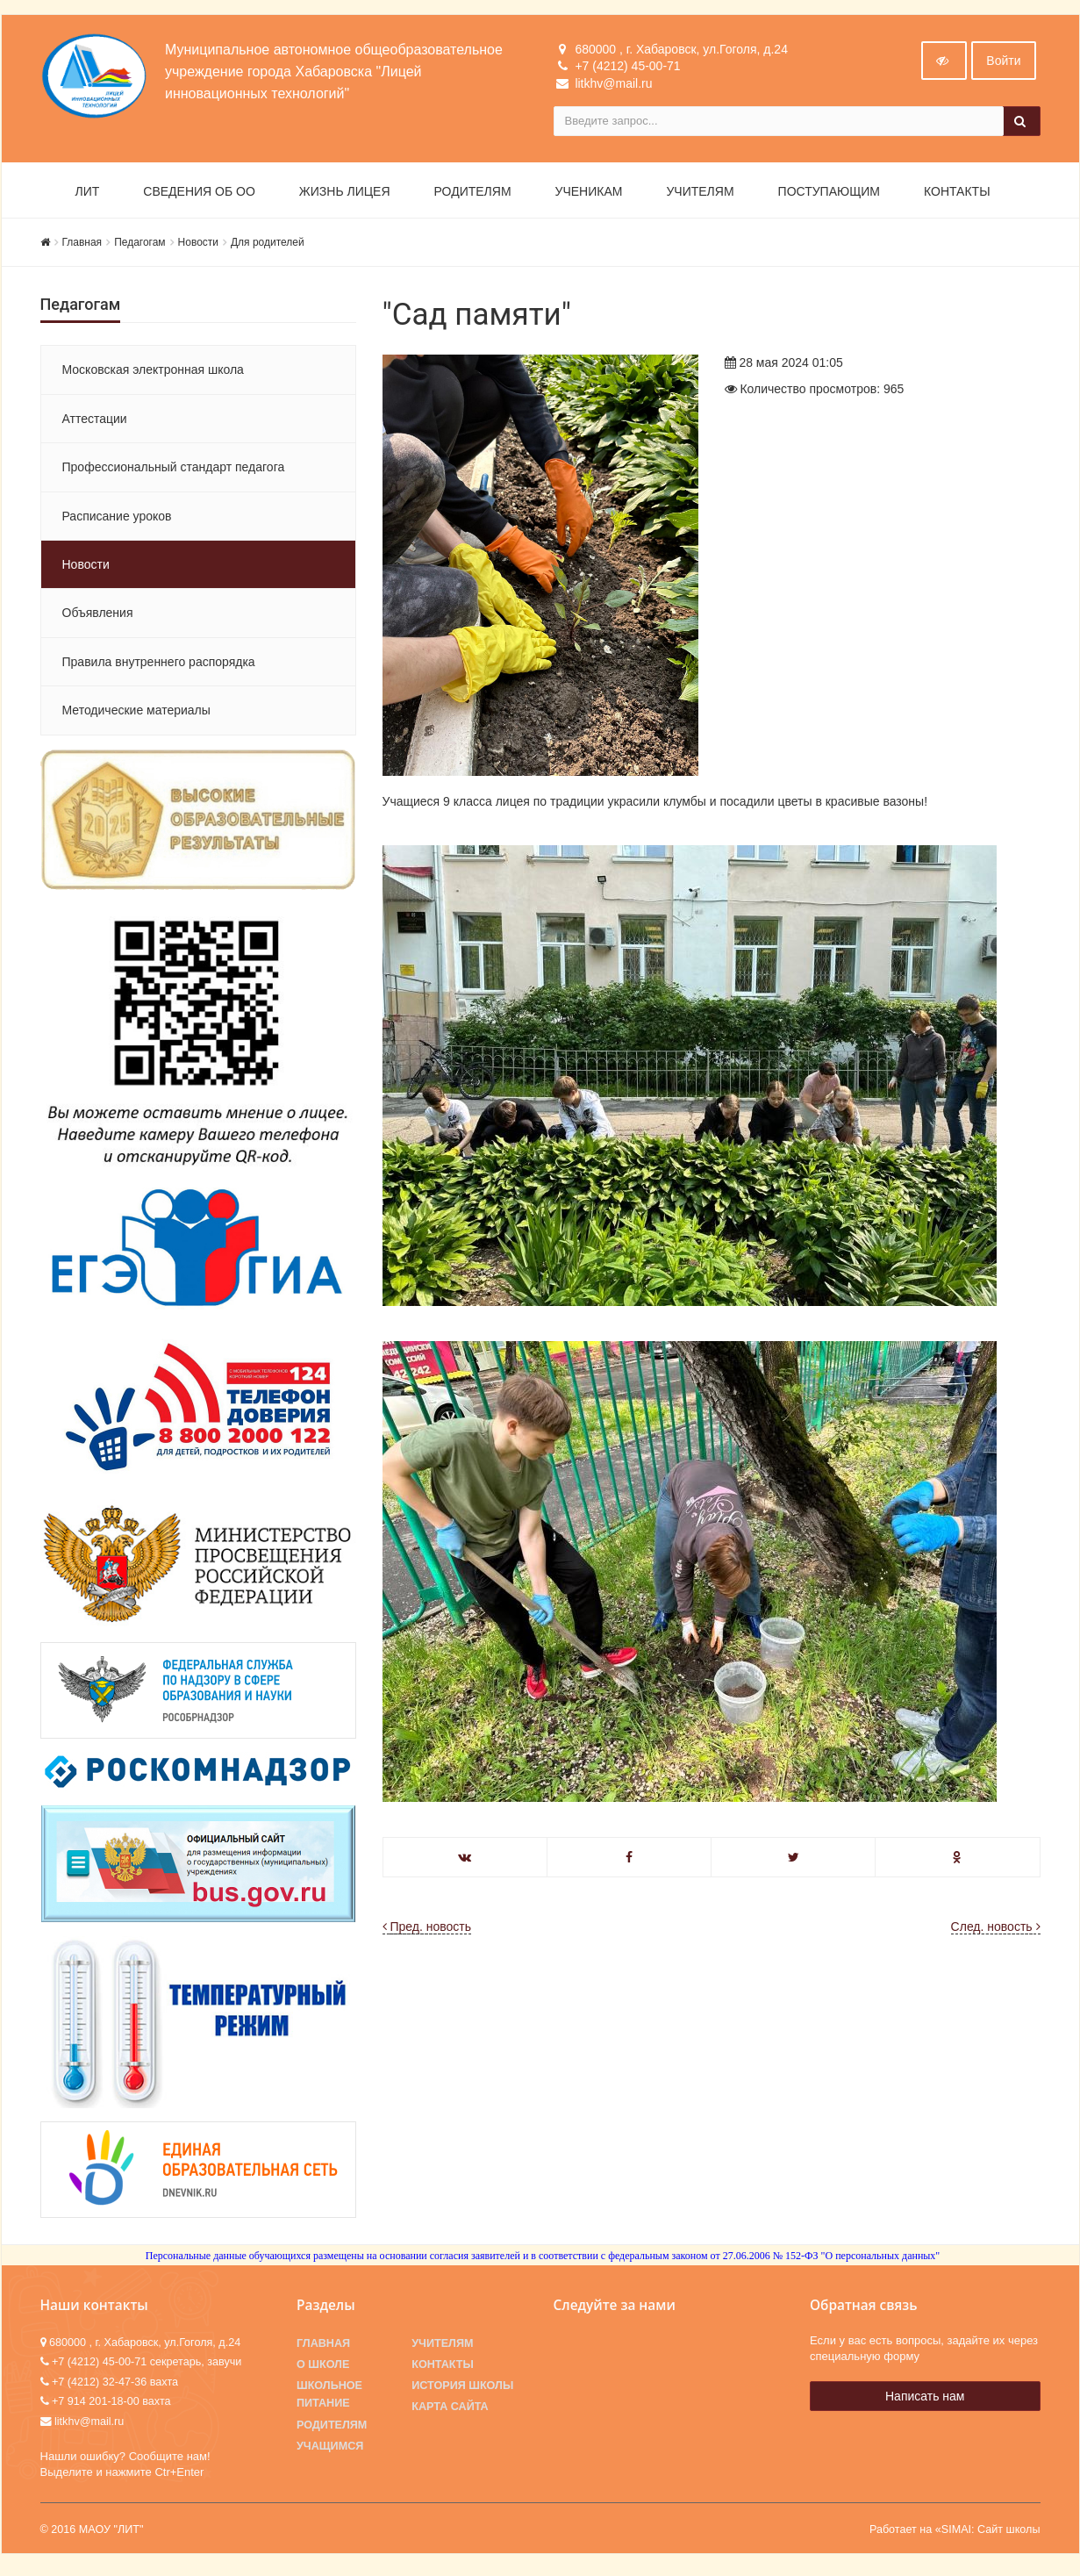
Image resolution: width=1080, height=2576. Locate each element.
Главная (82, 246)
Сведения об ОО (199, 195)
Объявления (97, 617)
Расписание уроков (117, 520)
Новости (198, 246)
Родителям (472, 195)
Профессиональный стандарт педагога (173, 470)
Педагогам (139, 246)
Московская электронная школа (153, 374)
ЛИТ (87, 195)
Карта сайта (449, 2411)
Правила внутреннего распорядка (158, 665)
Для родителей (267, 246)
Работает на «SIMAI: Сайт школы (955, 2534)
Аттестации (94, 422)
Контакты (957, 195)
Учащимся (330, 2449)
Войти (1003, 64)
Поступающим (829, 195)
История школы (462, 2390)
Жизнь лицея (344, 195)
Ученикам (589, 195)
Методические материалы (136, 714)
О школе (323, 2368)
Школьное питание (329, 2399)
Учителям (699, 195)
